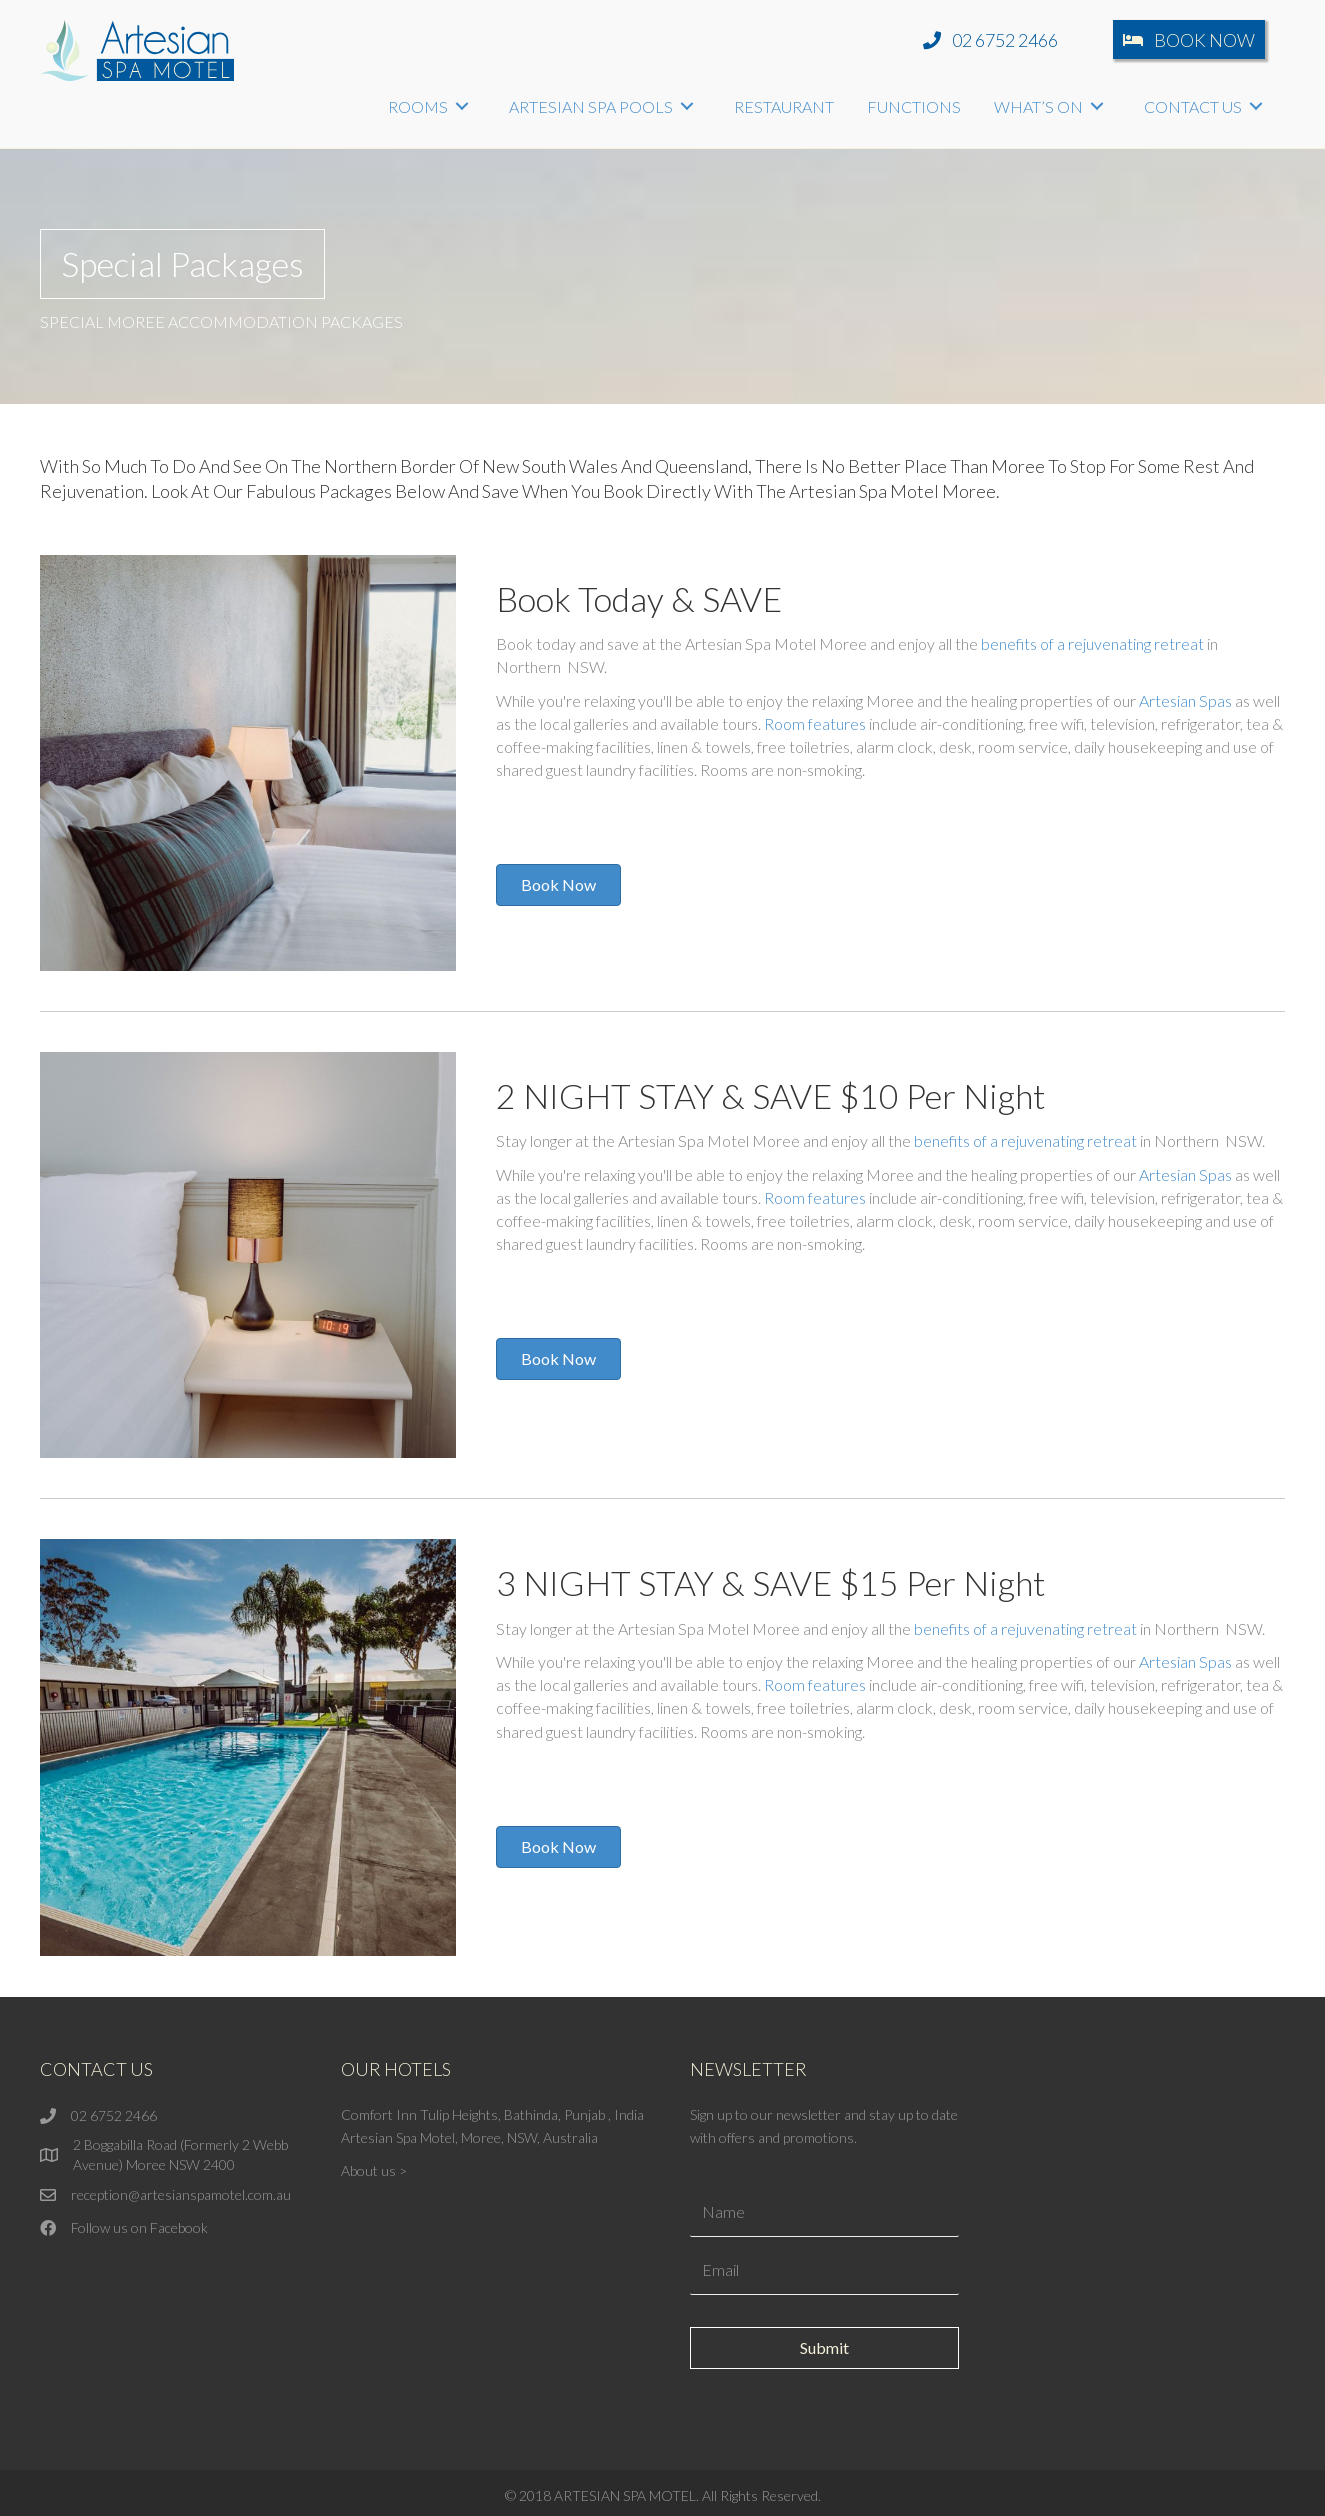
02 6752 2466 (114, 2115)
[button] (990, 39)
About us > (374, 2170)
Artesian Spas (1185, 700)
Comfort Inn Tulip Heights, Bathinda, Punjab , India (492, 2114)
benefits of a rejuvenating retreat (1092, 643)
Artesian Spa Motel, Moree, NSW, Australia (469, 2137)
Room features (815, 723)
